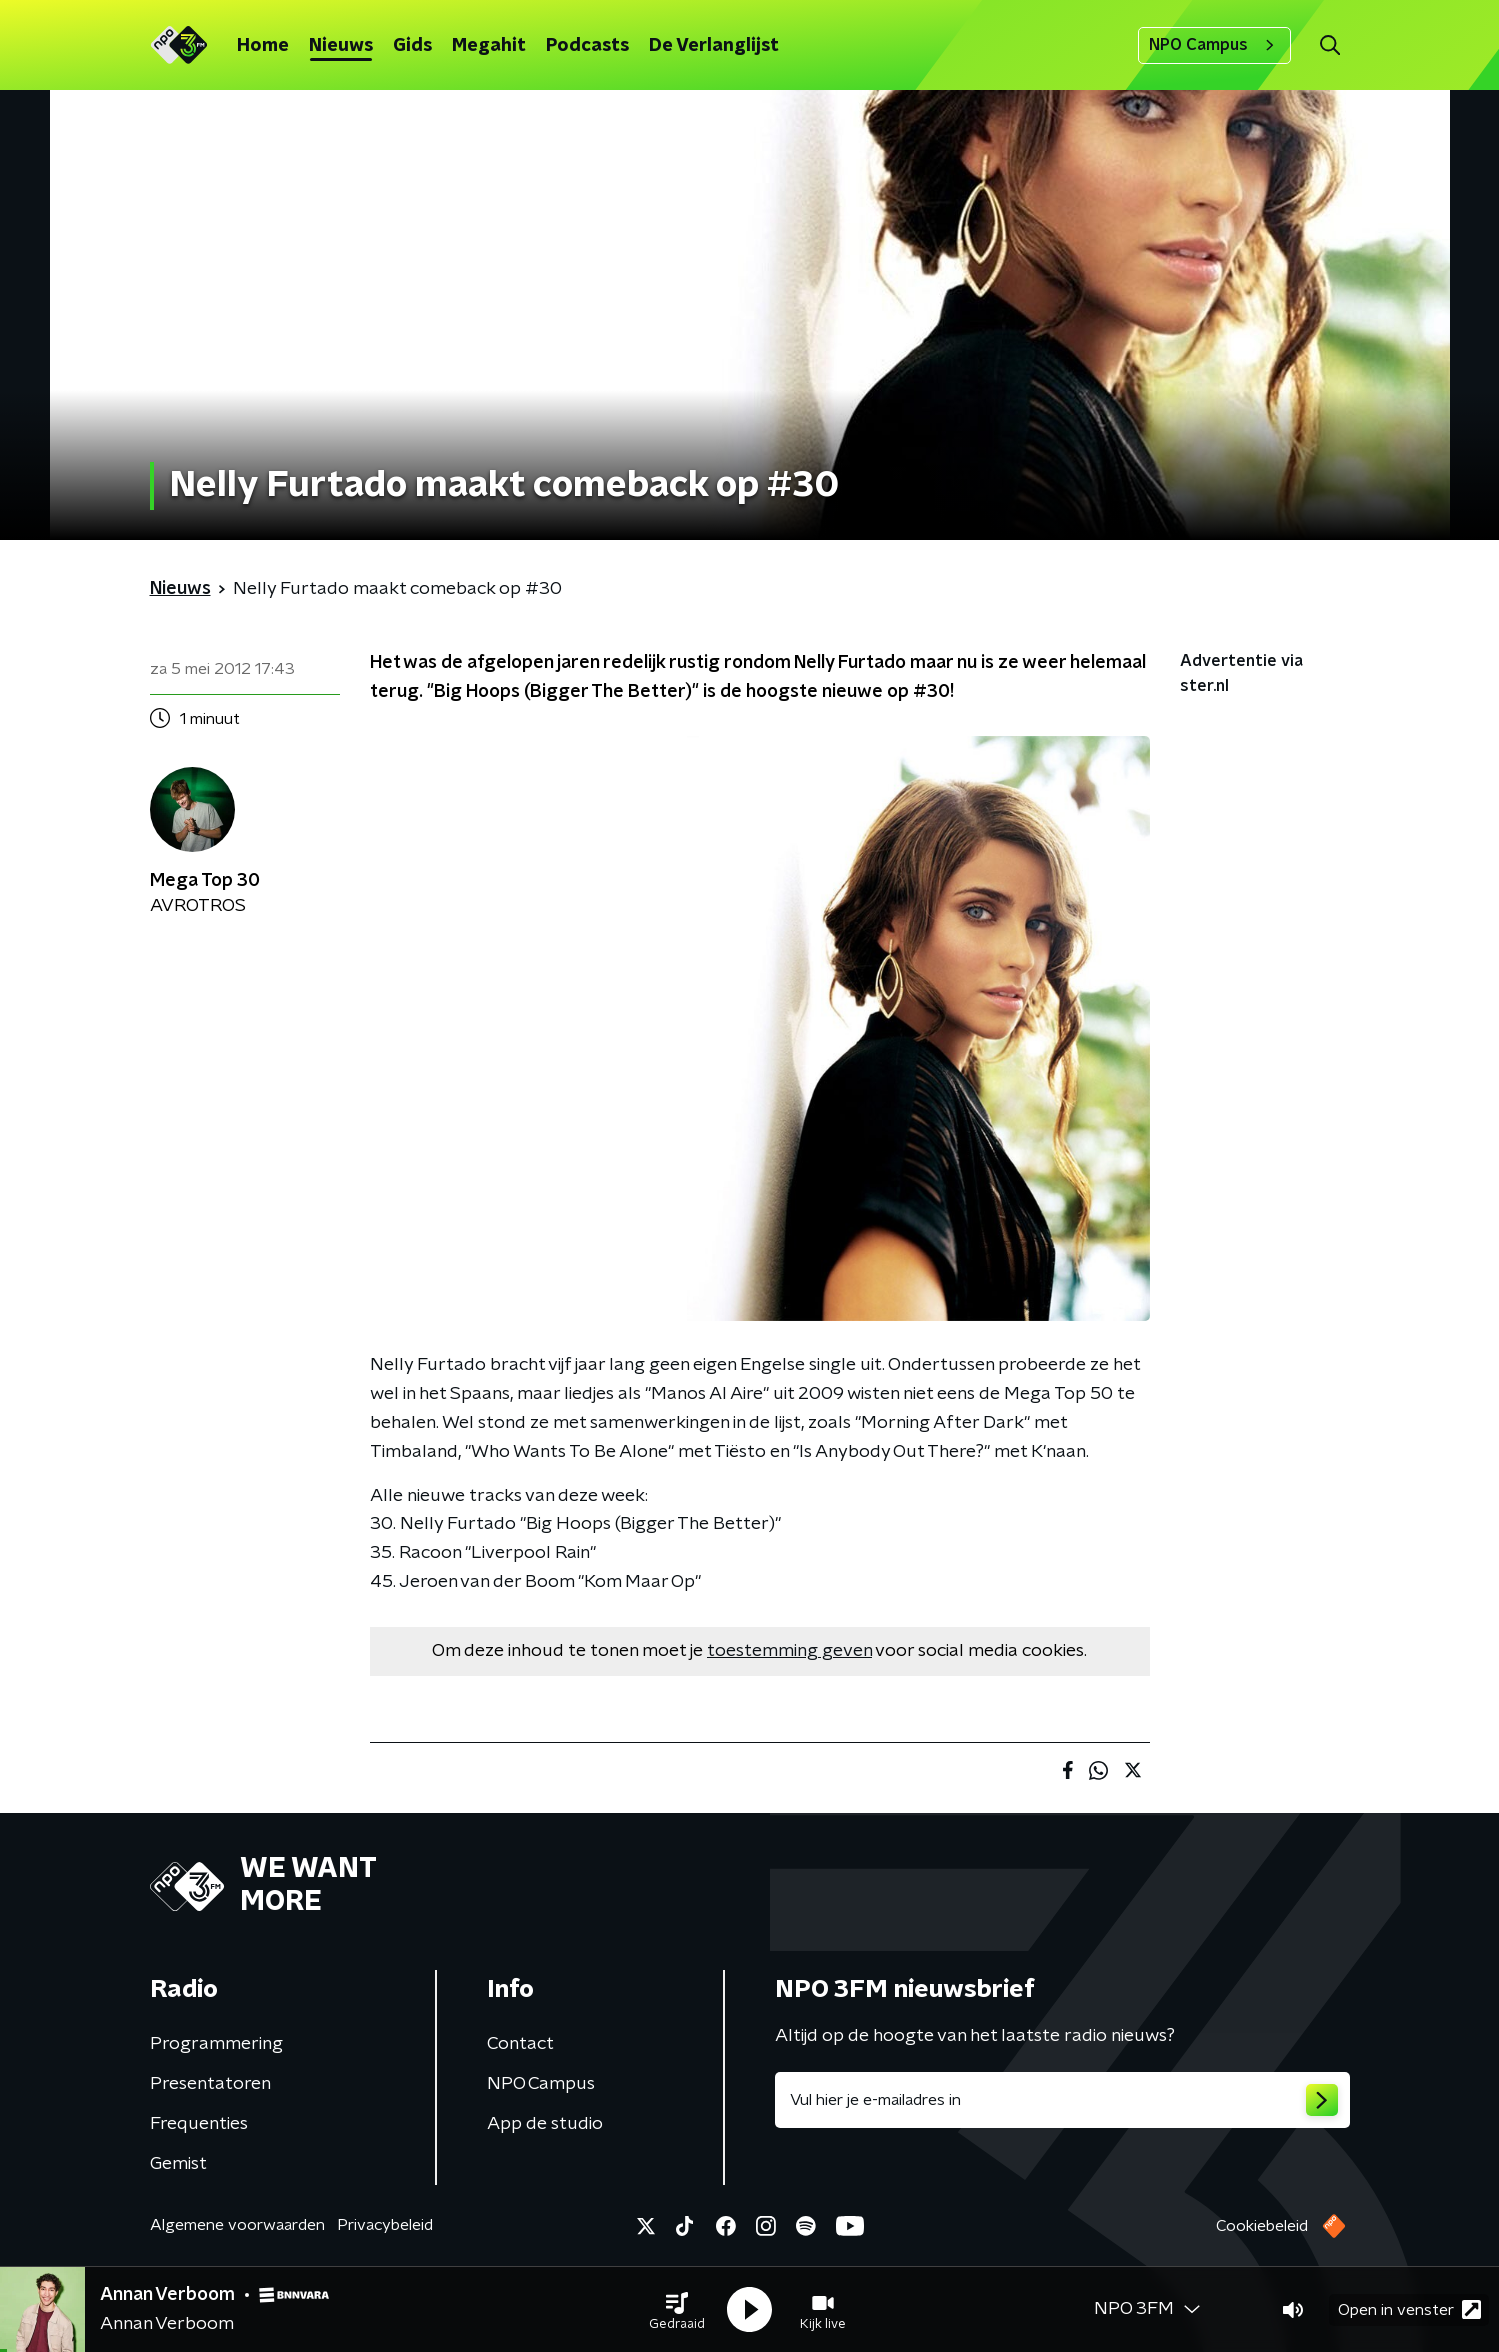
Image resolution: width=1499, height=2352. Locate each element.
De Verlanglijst (714, 46)
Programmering (216, 2044)
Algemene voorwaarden (237, 2225)
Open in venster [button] (1409, 2309)
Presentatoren (210, 2084)
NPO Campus (1214, 45)
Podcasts (587, 46)
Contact (520, 2044)
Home (263, 46)
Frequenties (199, 2124)
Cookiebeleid (1262, 2226)
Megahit (489, 46)
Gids (412, 46)
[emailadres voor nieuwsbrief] (1062, 2100)
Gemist (178, 2164)
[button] (677, 2310)
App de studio (545, 2124)
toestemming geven (789, 1651)
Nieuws (341, 46)
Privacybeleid (385, 2225)
